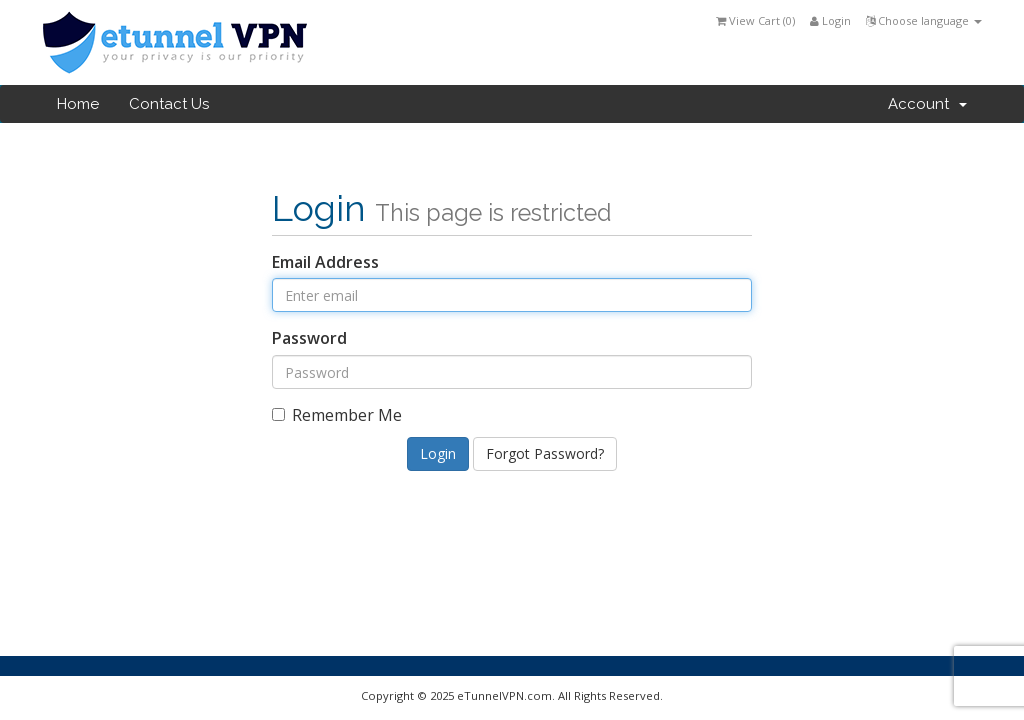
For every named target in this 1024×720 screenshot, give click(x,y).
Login (830, 20)
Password (309, 338)
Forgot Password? (545, 453)
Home (78, 104)
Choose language (924, 20)
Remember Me (337, 415)
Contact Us (169, 104)
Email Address (325, 262)
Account (927, 104)
